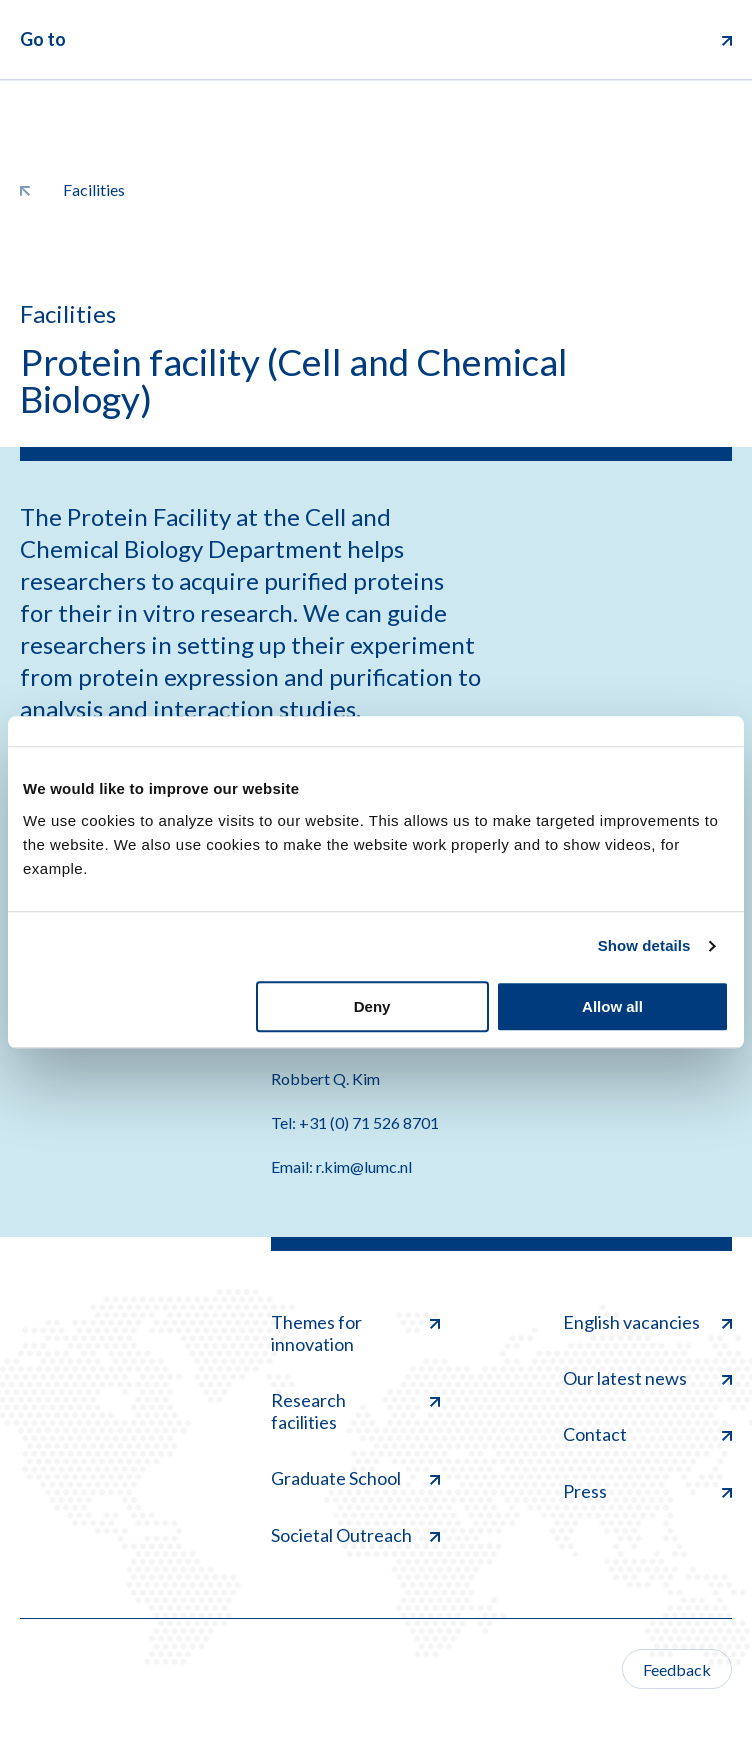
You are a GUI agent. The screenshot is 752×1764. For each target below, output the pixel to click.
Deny (372, 1006)
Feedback (677, 1669)
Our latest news (647, 1378)
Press (647, 1491)
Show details (644, 945)
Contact (647, 1434)
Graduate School (355, 1478)
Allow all (612, 1006)
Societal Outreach (355, 1535)
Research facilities (355, 1411)
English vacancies (647, 1322)
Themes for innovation (355, 1333)
